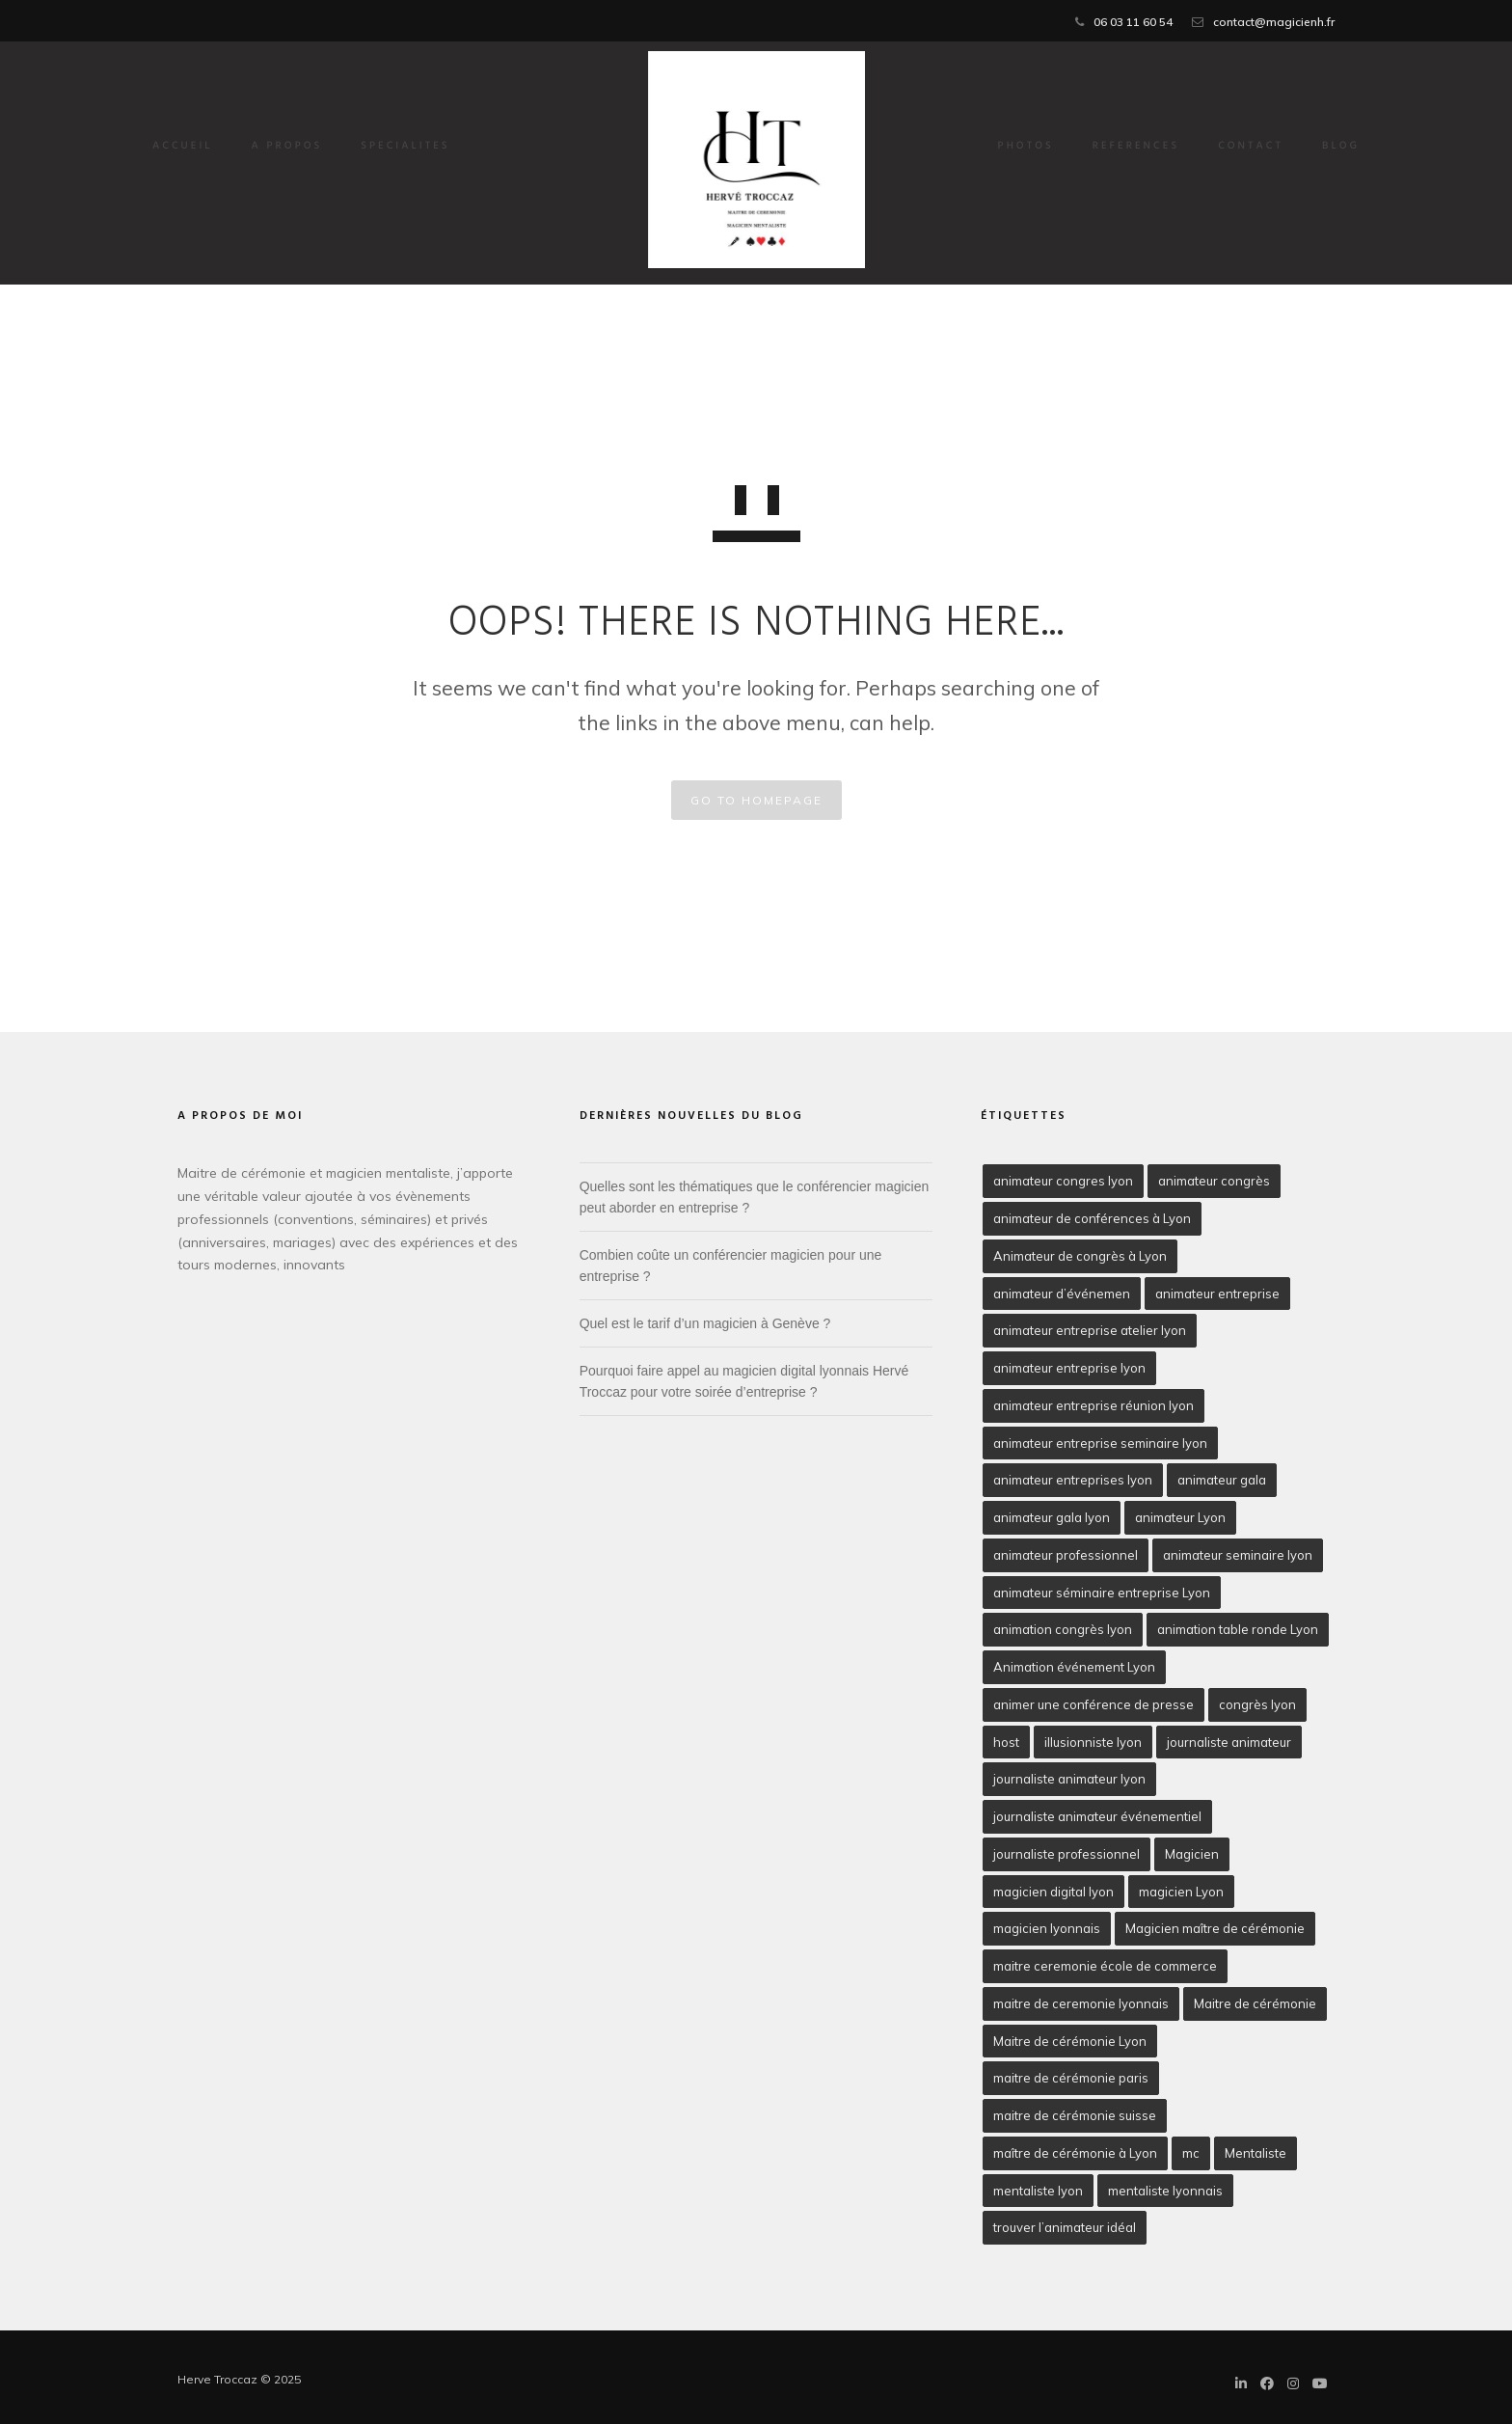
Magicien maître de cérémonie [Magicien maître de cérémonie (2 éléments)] (1215, 1928)
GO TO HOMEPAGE (756, 800)
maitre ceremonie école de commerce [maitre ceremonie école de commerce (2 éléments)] (1105, 1966)
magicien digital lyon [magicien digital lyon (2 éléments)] (1053, 1891)
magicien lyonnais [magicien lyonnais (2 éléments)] (1046, 1928)
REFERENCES (1091, 146)
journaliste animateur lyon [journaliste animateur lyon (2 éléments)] (1069, 1778)
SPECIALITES (449, 146)
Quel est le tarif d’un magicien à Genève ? (705, 1323)
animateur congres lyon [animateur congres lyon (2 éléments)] (1063, 1180)
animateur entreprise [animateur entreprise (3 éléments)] (1217, 1293)
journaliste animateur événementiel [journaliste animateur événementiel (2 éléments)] (1097, 1816)
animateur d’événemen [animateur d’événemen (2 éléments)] (1061, 1293)
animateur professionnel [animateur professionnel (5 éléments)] (1065, 1555)
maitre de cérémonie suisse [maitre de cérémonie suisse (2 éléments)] (1074, 2115)
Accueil (227, 146)
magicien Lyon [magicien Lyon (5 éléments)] (1181, 1891)
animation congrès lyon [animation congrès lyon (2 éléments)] (1062, 1629)
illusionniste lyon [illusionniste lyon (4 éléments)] (1093, 1742)
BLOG (1296, 146)
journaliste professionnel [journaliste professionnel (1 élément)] (1066, 1854)
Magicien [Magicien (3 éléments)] (1192, 1854)
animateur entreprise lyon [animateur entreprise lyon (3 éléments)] (1069, 1367)
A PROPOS (331, 146)
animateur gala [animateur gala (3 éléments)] (1221, 1479)
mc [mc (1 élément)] (1191, 2153)
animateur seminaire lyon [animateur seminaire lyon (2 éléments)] (1237, 1555)
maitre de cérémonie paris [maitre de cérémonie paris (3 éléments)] (1070, 2077)
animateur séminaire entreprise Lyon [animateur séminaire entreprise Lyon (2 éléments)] (1101, 1592)
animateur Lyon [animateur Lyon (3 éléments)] (1180, 1517)
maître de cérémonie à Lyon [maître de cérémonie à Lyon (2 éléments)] (1075, 2153)
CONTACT (1206, 146)
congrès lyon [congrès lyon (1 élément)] (1257, 1704)
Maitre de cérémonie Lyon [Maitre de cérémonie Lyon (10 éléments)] (1070, 2041)
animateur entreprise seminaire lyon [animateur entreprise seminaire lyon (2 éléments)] (1100, 1443)
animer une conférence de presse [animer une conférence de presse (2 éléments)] (1093, 1704)
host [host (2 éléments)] (1006, 1742)
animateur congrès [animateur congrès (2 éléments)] (1214, 1180)
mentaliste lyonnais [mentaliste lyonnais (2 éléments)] (1165, 2190)
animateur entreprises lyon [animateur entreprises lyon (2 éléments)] (1072, 1479)
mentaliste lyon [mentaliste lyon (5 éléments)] (1038, 2190)
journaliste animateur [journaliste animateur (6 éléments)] (1229, 1742)
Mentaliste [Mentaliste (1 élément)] (1255, 2153)
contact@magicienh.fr (1274, 21)
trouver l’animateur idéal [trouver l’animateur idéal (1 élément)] (1064, 2227)
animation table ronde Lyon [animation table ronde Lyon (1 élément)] (1237, 1629)
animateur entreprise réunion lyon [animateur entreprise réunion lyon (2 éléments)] (1093, 1405)
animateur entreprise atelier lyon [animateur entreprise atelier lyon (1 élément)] (1089, 1330)
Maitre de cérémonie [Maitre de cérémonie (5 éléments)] (1255, 2003)
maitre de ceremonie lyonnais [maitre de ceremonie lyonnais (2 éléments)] (1081, 2003)
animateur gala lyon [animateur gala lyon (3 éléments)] (1051, 1517)
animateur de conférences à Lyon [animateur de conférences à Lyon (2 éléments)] (1092, 1218)
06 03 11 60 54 (1133, 21)
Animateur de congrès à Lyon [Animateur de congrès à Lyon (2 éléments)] (1080, 1256)
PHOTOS (982, 146)
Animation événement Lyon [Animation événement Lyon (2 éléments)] (1074, 1667)
